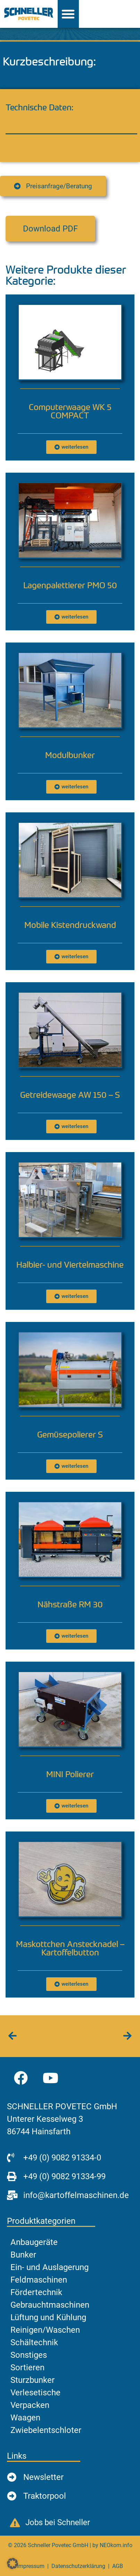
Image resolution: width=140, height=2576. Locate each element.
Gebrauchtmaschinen (49, 2305)
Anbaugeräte (34, 2242)
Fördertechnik (36, 2292)
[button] (50, 229)
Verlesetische (35, 2392)
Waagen (25, 2418)
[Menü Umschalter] (68, 14)
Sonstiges (28, 2355)
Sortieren (27, 2367)
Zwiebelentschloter (45, 2430)
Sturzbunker (32, 2380)
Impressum (30, 2566)
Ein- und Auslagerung (49, 2267)
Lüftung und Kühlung (48, 2317)
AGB (117, 2566)
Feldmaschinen (38, 2280)
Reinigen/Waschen (45, 2330)
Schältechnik (34, 2342)
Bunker (23, 2255)
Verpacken (29, 2405)
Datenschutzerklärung (78, 2566)
